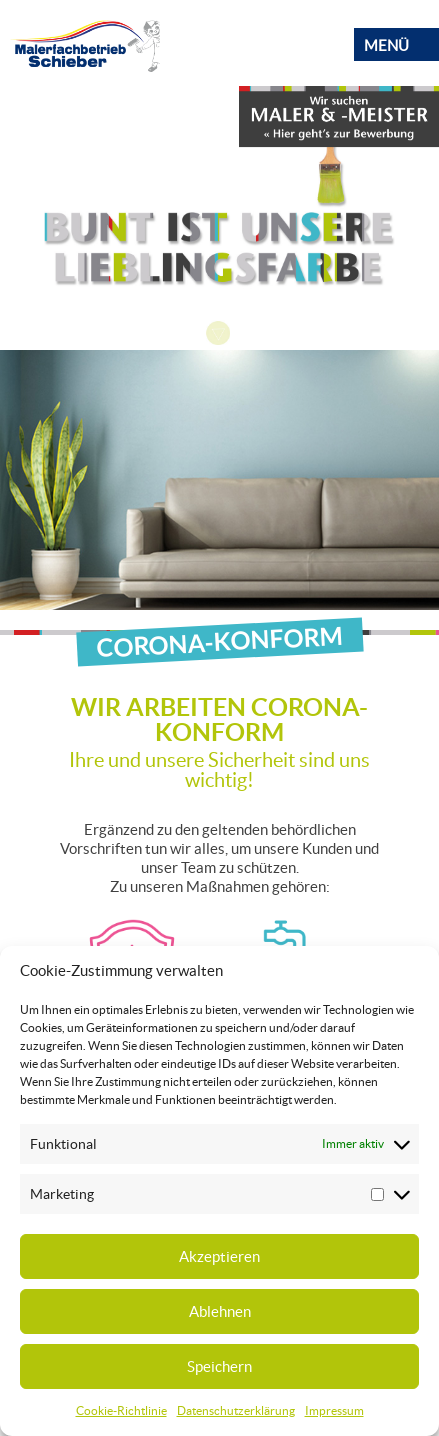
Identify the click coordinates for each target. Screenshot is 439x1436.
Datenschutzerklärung (236, 1410)
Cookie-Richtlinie (121, 1410)
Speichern (219, 1366)
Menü (386, 45)
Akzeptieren (219, 1256)
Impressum (334, 1410)
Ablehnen (220, 1311)
